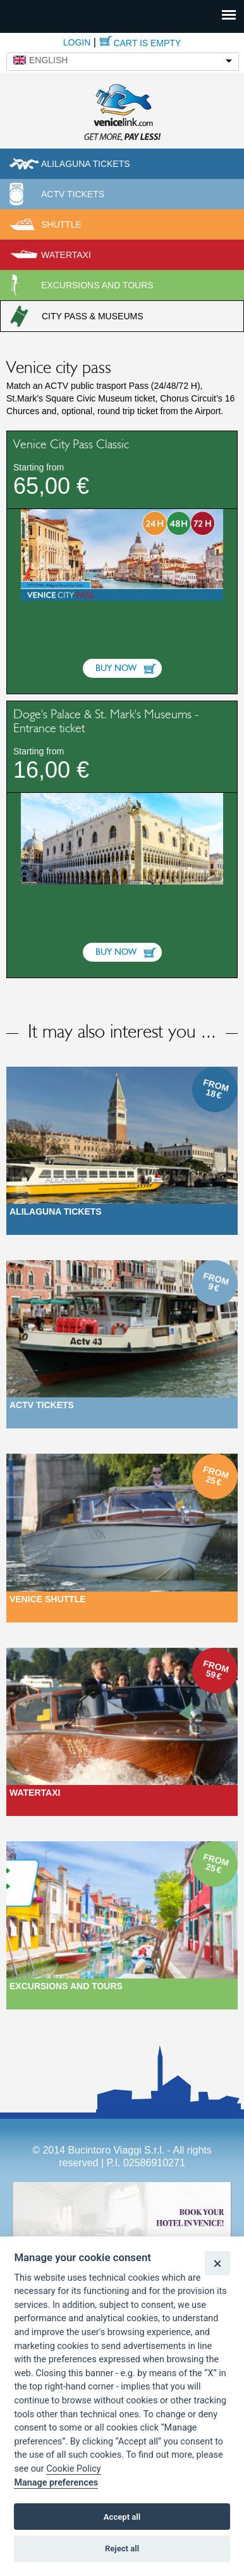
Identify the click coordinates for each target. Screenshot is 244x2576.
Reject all (122, 2548)
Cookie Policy (73, 2468)
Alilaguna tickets (85, 164)
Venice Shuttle (47, 1599)
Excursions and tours (97, 285)
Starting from (38, 467)
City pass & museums (92, 316)
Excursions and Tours (66, 1986)
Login (77, 42)
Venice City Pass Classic (71, 444)
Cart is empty (147, 43)
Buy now (116, 668)
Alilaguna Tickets (55, 1211)
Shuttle (61, 224)
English (48, 60)
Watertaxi (66, 255)
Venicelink (122, 110)
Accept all (122, 2517)
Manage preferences (56, 2482)
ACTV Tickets (72, 194)
